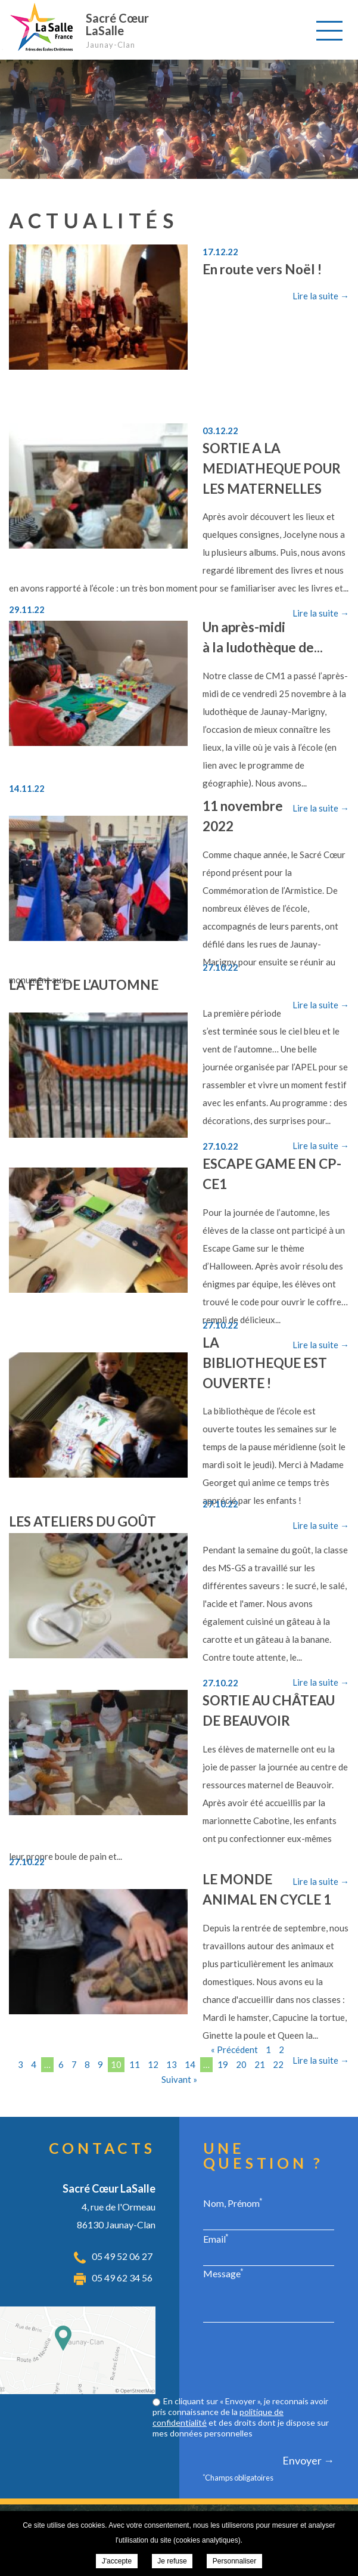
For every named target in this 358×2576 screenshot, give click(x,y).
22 (278, 2064)
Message (223, 2273)
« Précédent (234, 2049)
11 (134, 2064)
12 (153, 2064)
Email (216, 2238)
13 (171, 2064)
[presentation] (243, 2360)
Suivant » (179, 2079)
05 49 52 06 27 (122, 2256)
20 (241, 2064)
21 (259, 2064)
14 (190, 2064)
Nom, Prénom (233, 2203)
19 (222, 2064)
